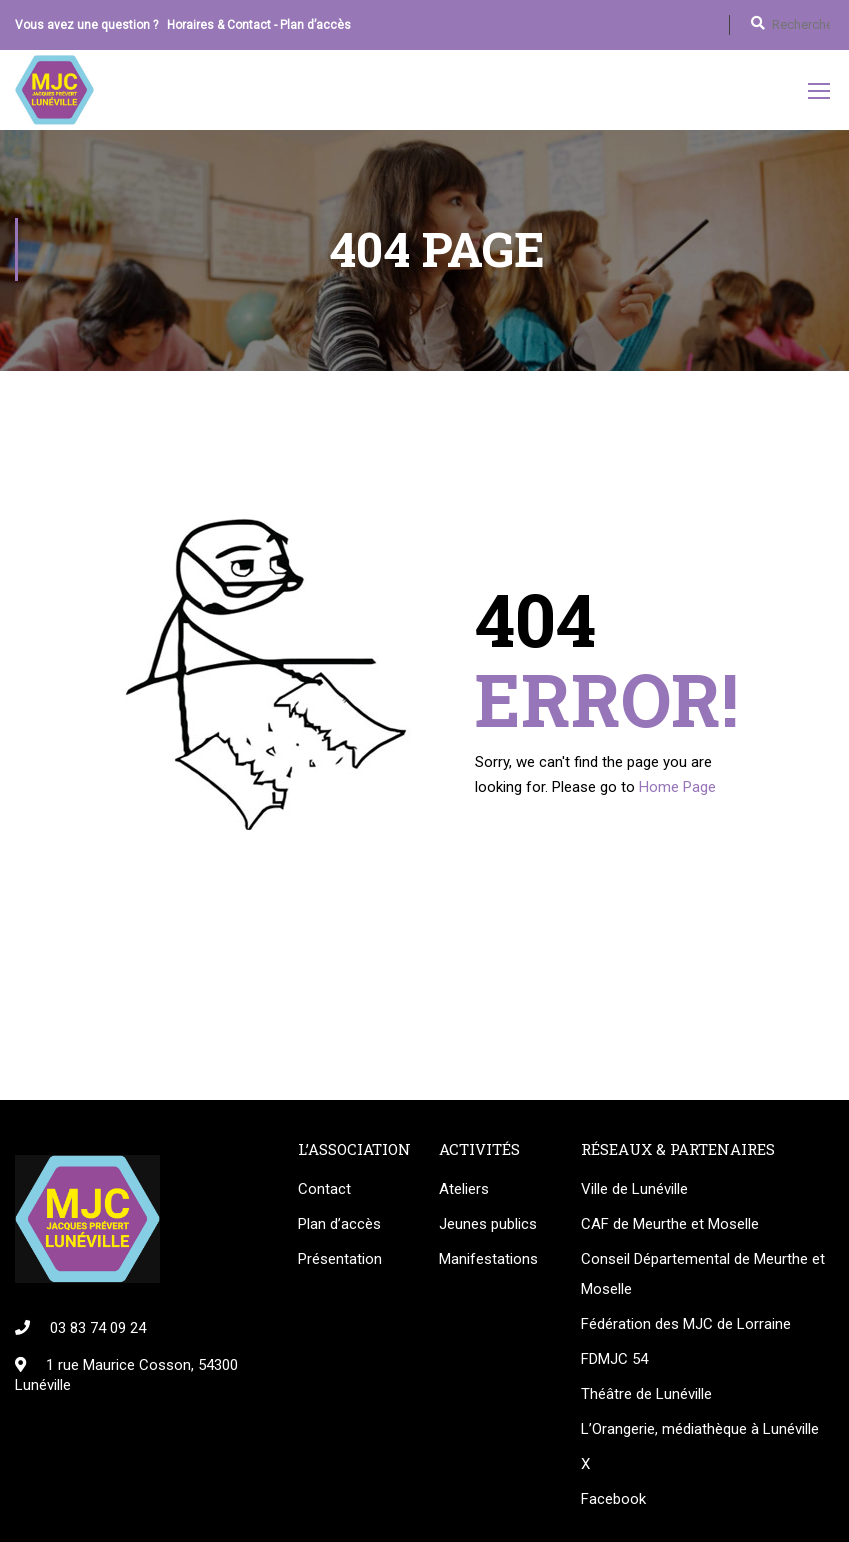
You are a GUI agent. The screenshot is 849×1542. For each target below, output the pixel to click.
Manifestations (488, 1262)
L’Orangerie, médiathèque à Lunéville (700, 1432)
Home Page (677, 790)
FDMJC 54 (614, 1362)
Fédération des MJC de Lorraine (686, 1327)
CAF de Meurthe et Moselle (670, 1227)
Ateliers (464, 1192)
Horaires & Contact (219, 25)
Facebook (613, 1502)
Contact (324, 1192)
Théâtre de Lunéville (646, 1397)
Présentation (340, 1262)
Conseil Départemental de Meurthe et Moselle (703, 1277)
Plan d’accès (315, 25)
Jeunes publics (488, 1227)
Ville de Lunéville (634, 1192)
